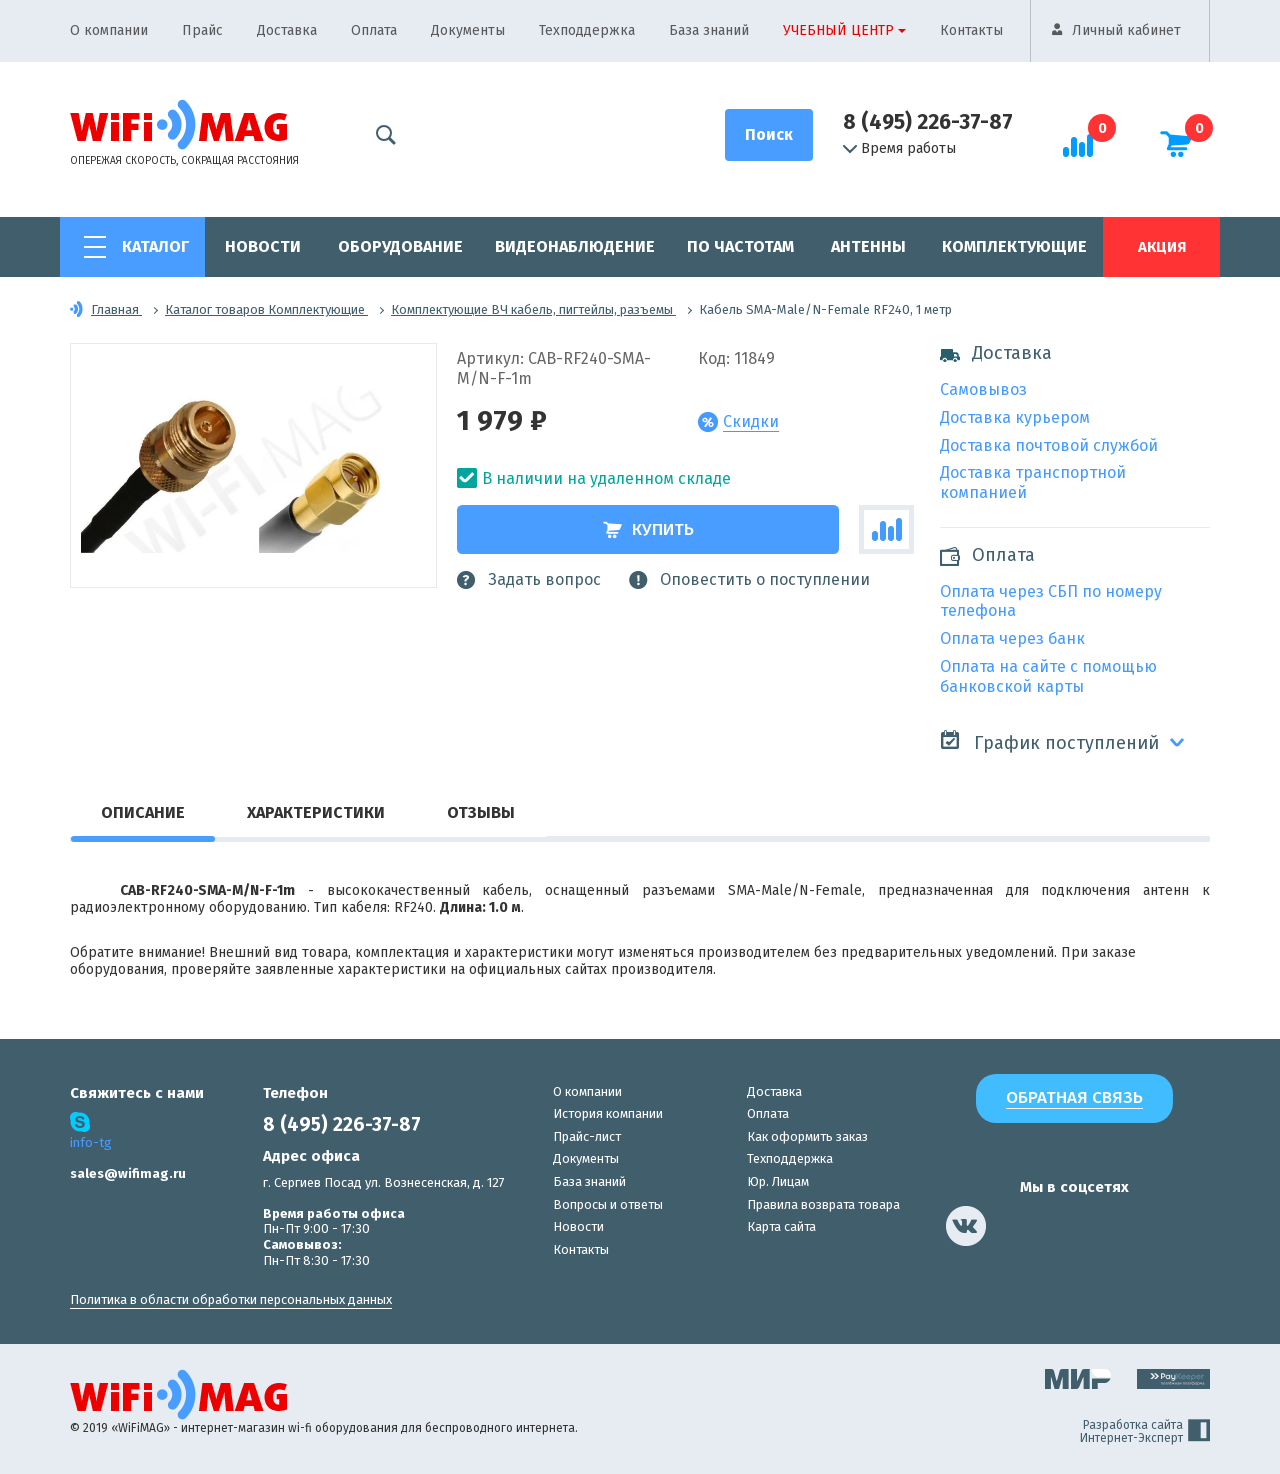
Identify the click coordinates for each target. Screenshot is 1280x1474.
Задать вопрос (529, 580)
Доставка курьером (1015, 417)
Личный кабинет (1126, 30)
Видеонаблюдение (575, 246)
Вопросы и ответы (608, 1204)
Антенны (868, 246)
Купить (648, 529)
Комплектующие (1014, 246)
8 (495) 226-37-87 (928, 122)
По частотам (740, 246)
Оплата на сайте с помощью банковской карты (1048, 676)
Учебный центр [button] (838, 30)
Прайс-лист (587, 1136)
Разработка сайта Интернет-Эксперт (1145, 1432)
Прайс (202, 30)
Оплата (374, 30)
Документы (468, 30)
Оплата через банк (1012, 638)
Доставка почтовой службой (1049, 445)
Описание (143, 812)
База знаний (709, 30)
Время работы (899, 149)
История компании (608, 1113)
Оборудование (400, 246)
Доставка (287, 30)
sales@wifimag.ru (128, 1173)
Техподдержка (587, 30)
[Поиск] (769, 135)
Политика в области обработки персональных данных (231, 1299)
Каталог (155, 246)
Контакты (971, 30)
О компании (109, 30)
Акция (1162, 247)
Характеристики (316, 812)
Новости (263, 246)
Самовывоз (983, 389)
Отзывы (481, 812)
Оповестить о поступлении (749, 580)
